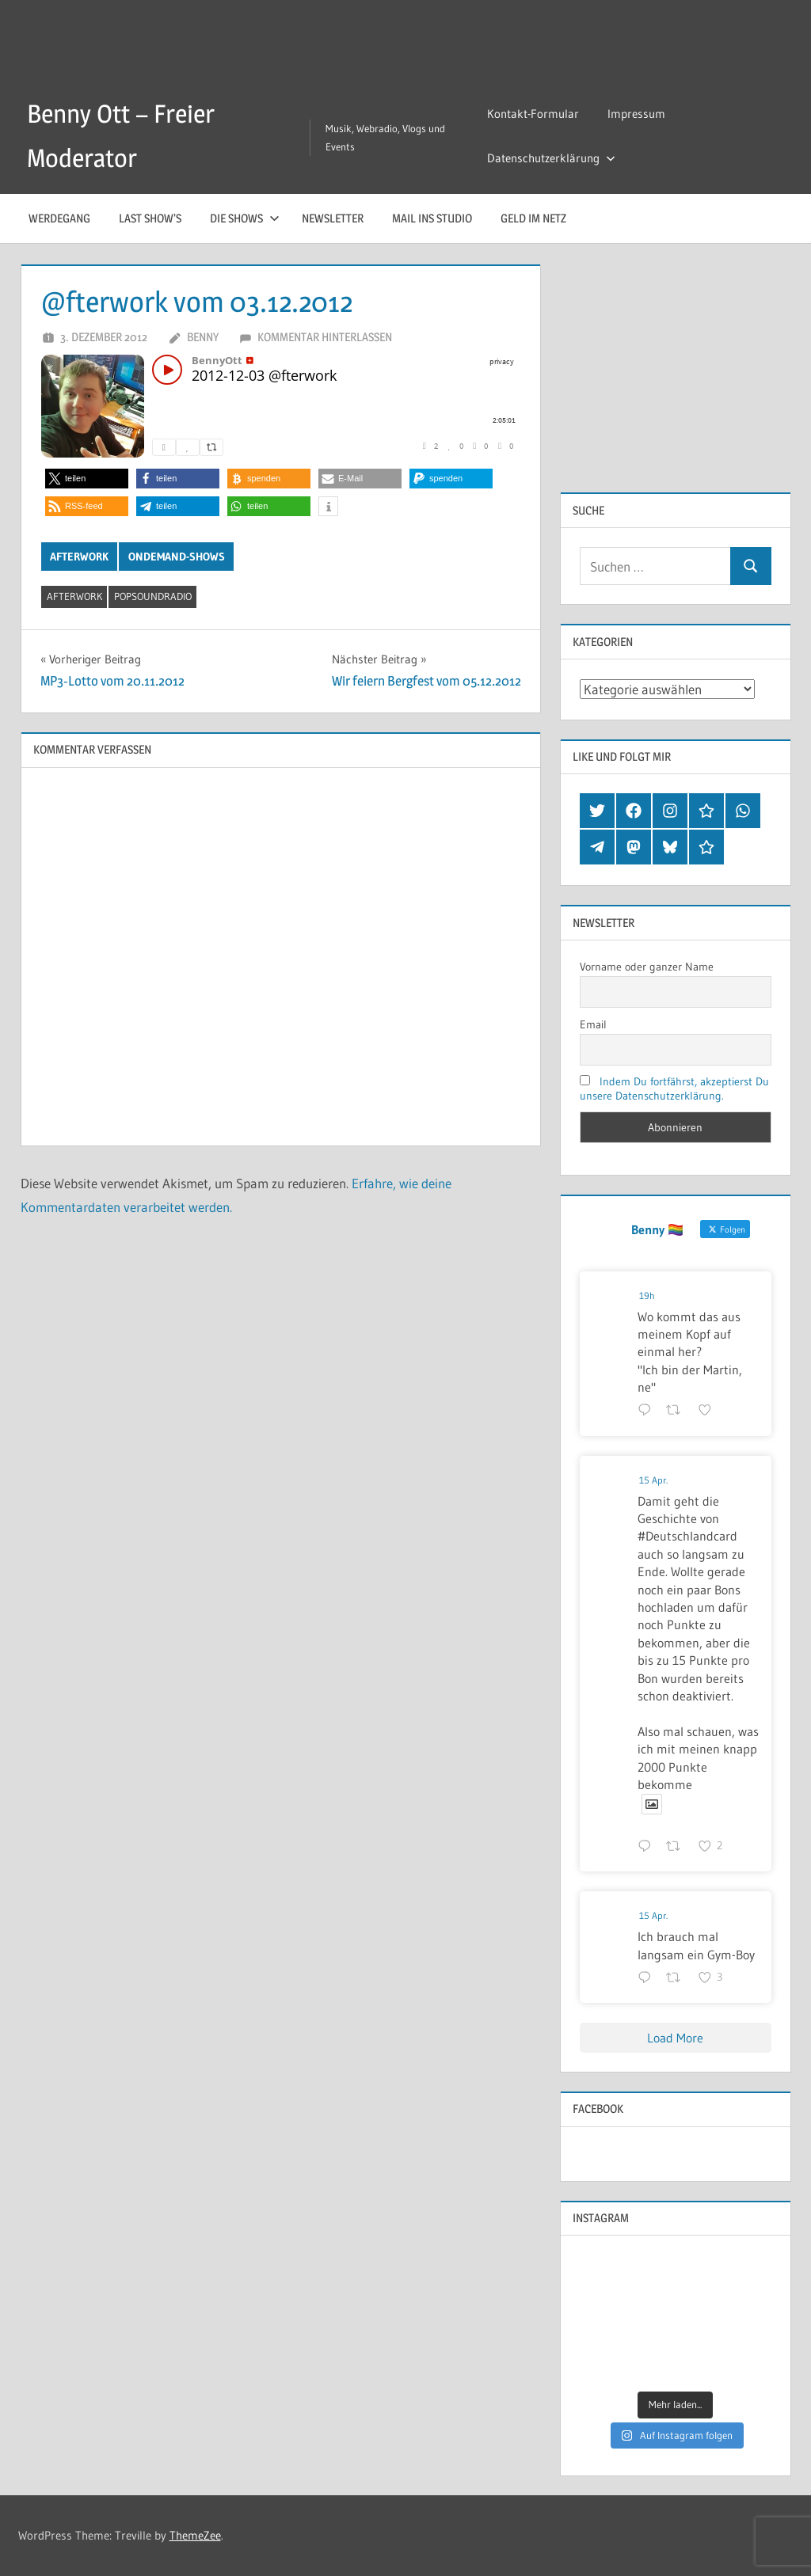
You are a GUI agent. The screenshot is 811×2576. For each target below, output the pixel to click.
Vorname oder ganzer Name (647, 966)
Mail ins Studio (432, 218)
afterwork (74, 596)
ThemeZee (195, 2535)
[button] (86, 478)
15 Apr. (653, 1480)
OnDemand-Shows (176, 556)
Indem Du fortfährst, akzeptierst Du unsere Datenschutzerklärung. (675, 1088)
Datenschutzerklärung (551, 157)
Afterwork (79, 556)
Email (593, 1024)
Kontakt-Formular (533, 113)
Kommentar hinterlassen (324, 336)
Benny (203, 336)
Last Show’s (150, 218)
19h (647, 1295)
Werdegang (59, 218)
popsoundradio (153, 596)
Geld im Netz (533, 218)
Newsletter (333, 218)
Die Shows (245, 218)
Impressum (636, 113)
